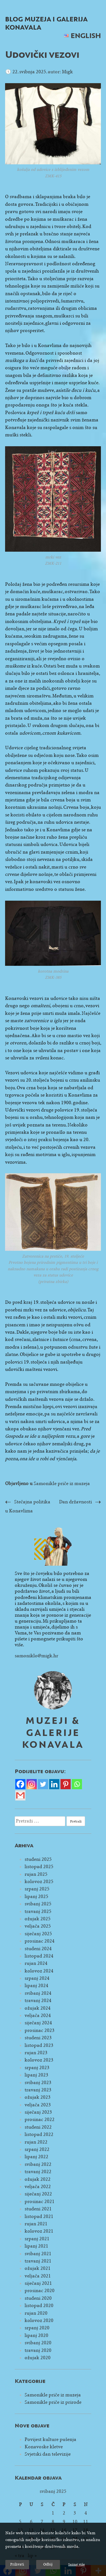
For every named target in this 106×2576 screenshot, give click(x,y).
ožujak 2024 (38, 2008)
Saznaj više (76, 2564)
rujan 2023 (36, 2053)
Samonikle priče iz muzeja (62, 1483)
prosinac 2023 (40, 2030)
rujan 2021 (36, 2224)
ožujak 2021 (38, 2268)
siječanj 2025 (38, 1934)
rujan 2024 (36, 1963)
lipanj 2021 (36, 2246)
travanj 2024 (38, 2000)
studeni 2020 (38, 2298)
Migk (67, 72)
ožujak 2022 (38, 2179)
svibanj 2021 (38, 2254)
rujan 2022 (36, 2142)
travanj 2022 (38, 2172)
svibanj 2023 (38, 2082)
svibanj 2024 (38, 1993)
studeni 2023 (38, 2038)
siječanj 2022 (38, 2194)
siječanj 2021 (38, 2283)
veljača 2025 (38, 1926)
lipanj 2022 (36, 2157)
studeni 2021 (38, 2209)
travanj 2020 (38, 2350)
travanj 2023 (38, 2090)
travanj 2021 (38, 2261)
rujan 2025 (36, 1874)
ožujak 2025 (38, 1919)
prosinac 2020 (40, 2291)
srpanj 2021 (37, 2239)
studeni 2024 (38, 1949)
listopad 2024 (39, 1956)
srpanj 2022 (37, 2149)
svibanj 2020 (38, 2343)
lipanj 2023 (36, 2075)
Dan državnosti (75, 1502)
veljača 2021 (38, 2276)
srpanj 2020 (37, 2328)
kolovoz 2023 (39, 2060)
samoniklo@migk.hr (36, 1656)
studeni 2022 (38, 2127)
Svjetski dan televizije (48, 2454)
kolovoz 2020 (39, 2320)
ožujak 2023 (38, 2097)
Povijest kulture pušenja (50, 2439)
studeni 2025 (38, 1859)
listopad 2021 (39, 2216)
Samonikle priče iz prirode (53, 2402)
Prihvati (17, 2564)
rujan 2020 (36, 2313)
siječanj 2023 (38, 2112)
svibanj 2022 (38, 2164)
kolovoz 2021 (39, 2231)
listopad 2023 (39, 2045)
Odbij (48, 2564)
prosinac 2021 (40, 2201)
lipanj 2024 (36, 1986)
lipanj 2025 (36, 1896)
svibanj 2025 (38, 1904)
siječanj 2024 (38, 2023)
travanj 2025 (38, 1911)
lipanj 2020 (36, 2335)
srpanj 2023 (37, 2068)
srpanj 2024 (37, 1978)
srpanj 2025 (37, 1889)
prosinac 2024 (40, 1941)
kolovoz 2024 (39, 1971)
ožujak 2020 (38, 2358)
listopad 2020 (39, 2305)
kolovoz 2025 (39, 1881)
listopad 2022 (39, 2134)
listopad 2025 (39, 1867)
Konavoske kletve (44, 2447)
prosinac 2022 (40, 2119)
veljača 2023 (38, 2105)
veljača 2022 (38, 2187)
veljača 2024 (38, 2015)
